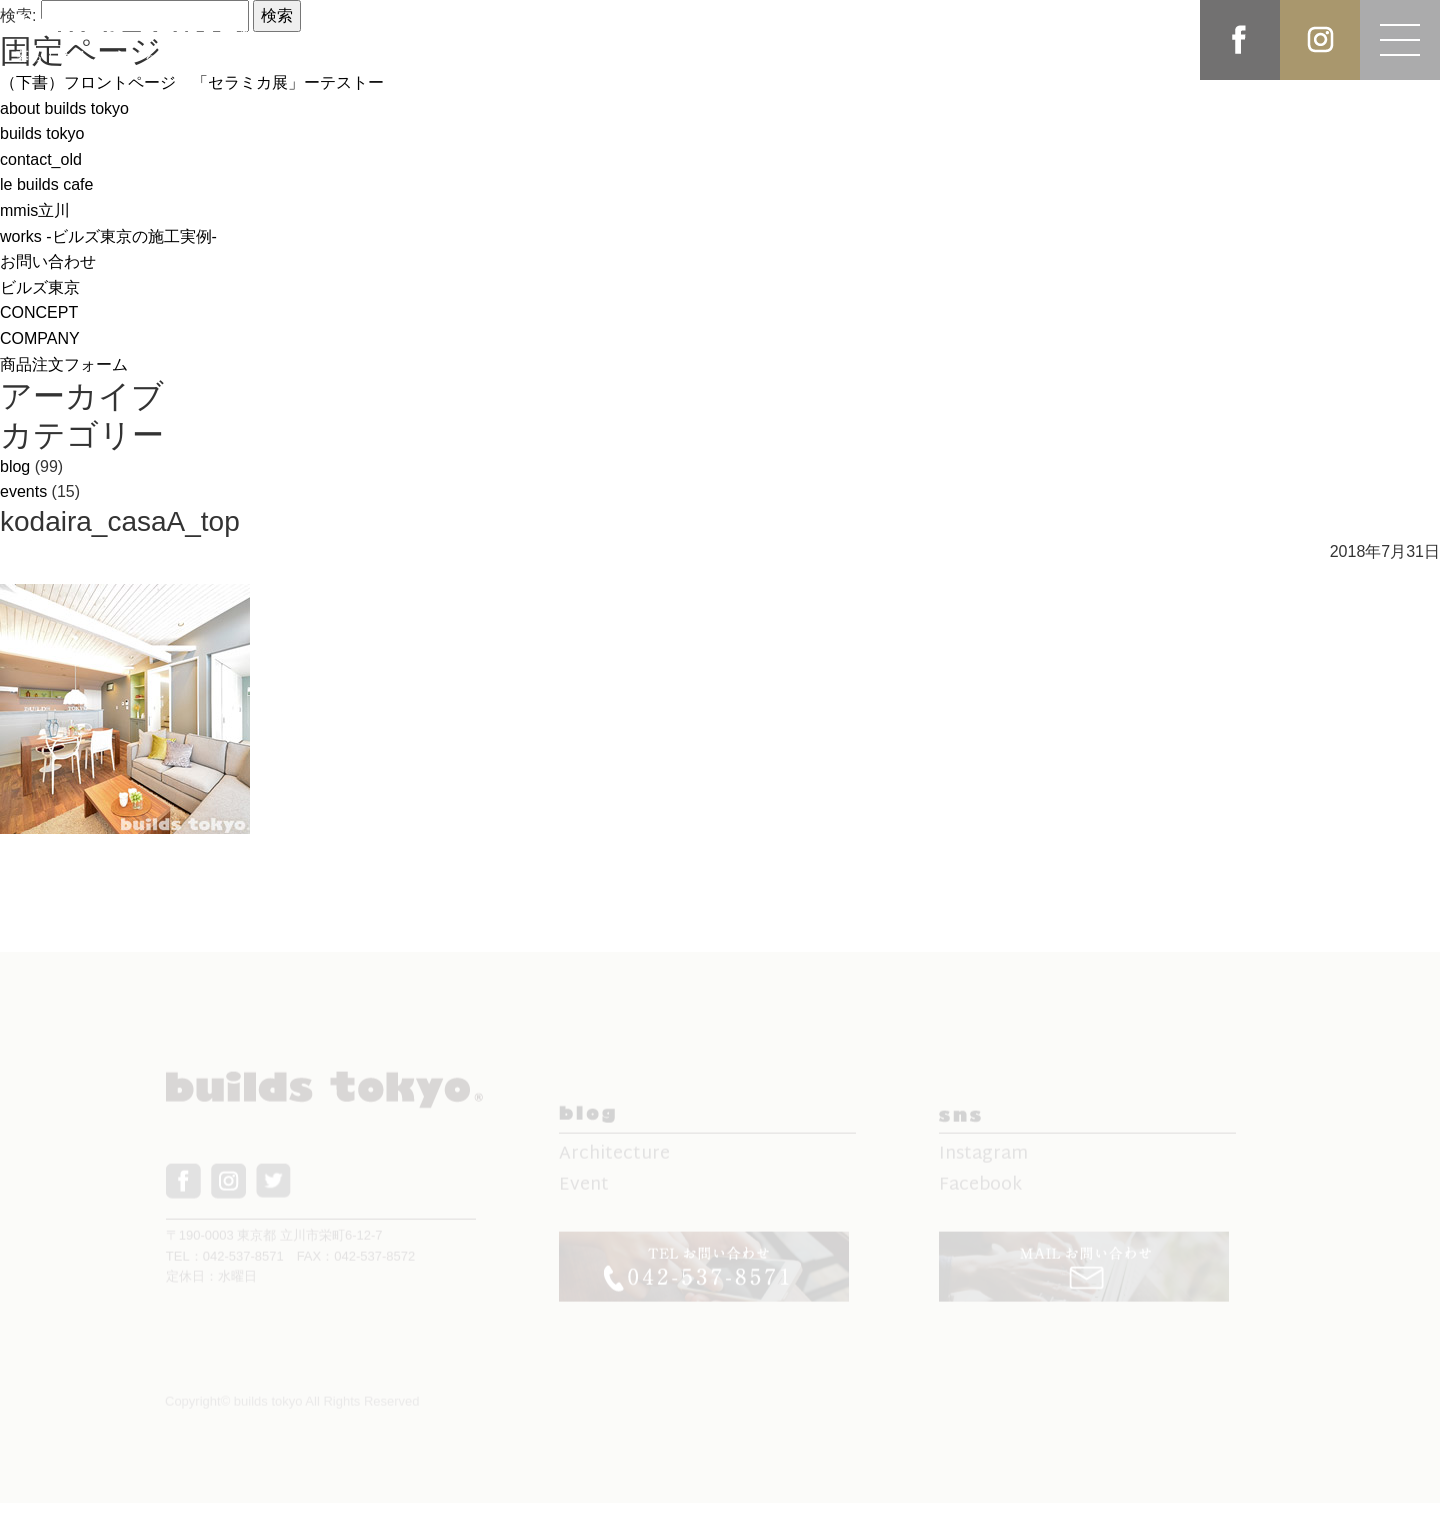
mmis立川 (35, 210)
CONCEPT (39, 312)
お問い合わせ (48, 261)
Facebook (980, 1194)
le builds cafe (46, 184)
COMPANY (40, 338)
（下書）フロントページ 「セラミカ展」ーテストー (192, 82)
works (108, 236)
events (23, 491)
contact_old (41, 159)
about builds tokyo (64, 108)
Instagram (983, 1163)
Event (584, 1194)
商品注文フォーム (64, 364)
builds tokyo (42, 133)
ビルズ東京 (40, 287)
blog (15, 466)
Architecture (614, 1163)
